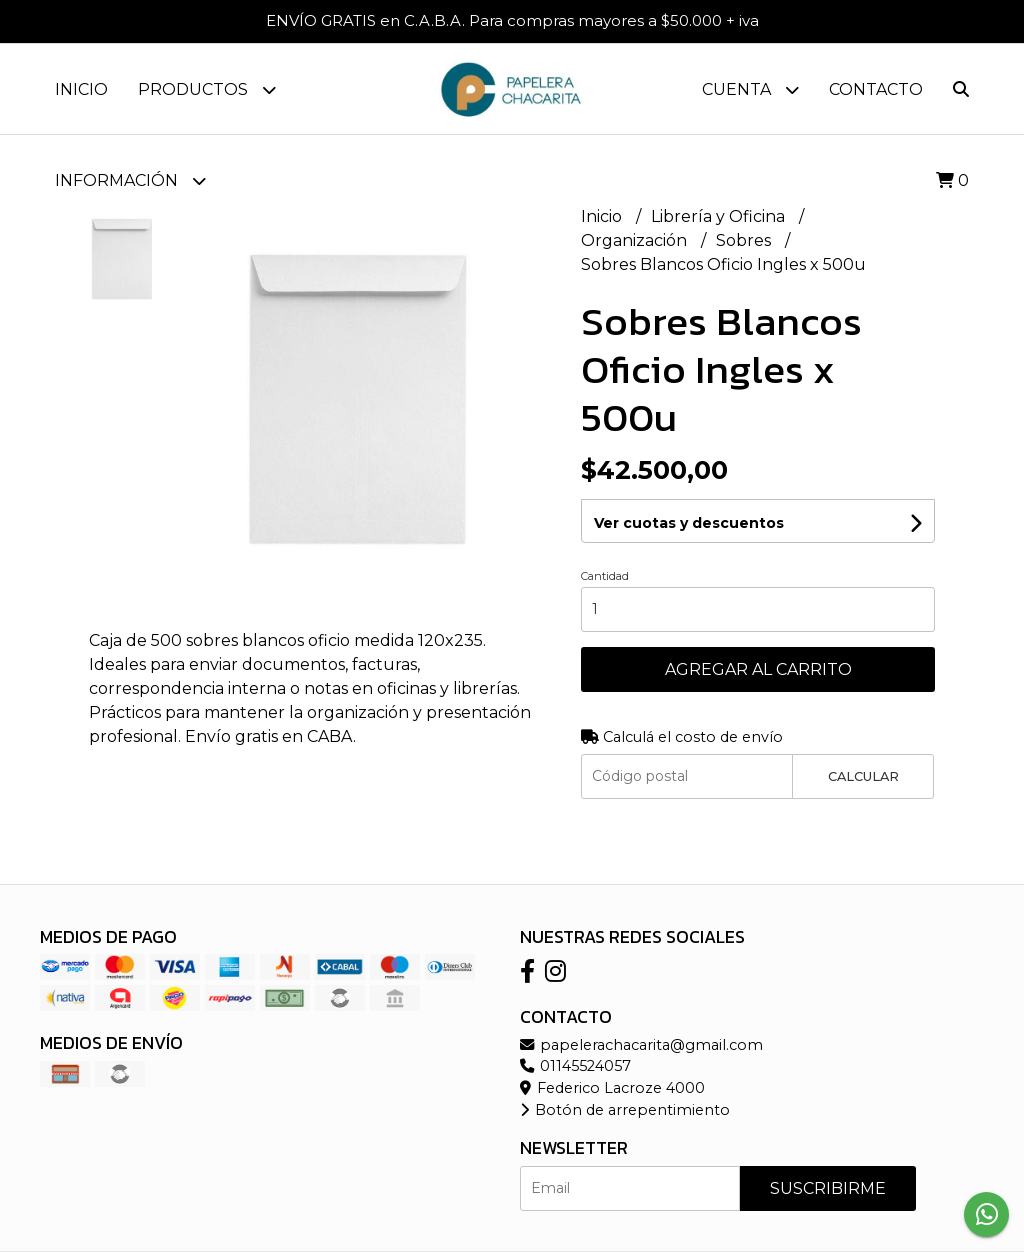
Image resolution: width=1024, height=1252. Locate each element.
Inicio (81, 89)
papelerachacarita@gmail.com (641, 1045)
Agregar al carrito (758, 669)
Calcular (863, 776)
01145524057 (575, 1066)
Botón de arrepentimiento (625, 1110)
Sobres (745, 240)
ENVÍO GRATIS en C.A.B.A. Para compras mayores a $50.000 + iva (512, 20)
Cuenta (750, 89)
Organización (636, 240)
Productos (207, 89)
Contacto (876, 89)
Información (130, 180)
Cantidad (605, 576)
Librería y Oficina (720, 216)
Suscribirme (828, 1188)
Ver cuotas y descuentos (689, 523)
